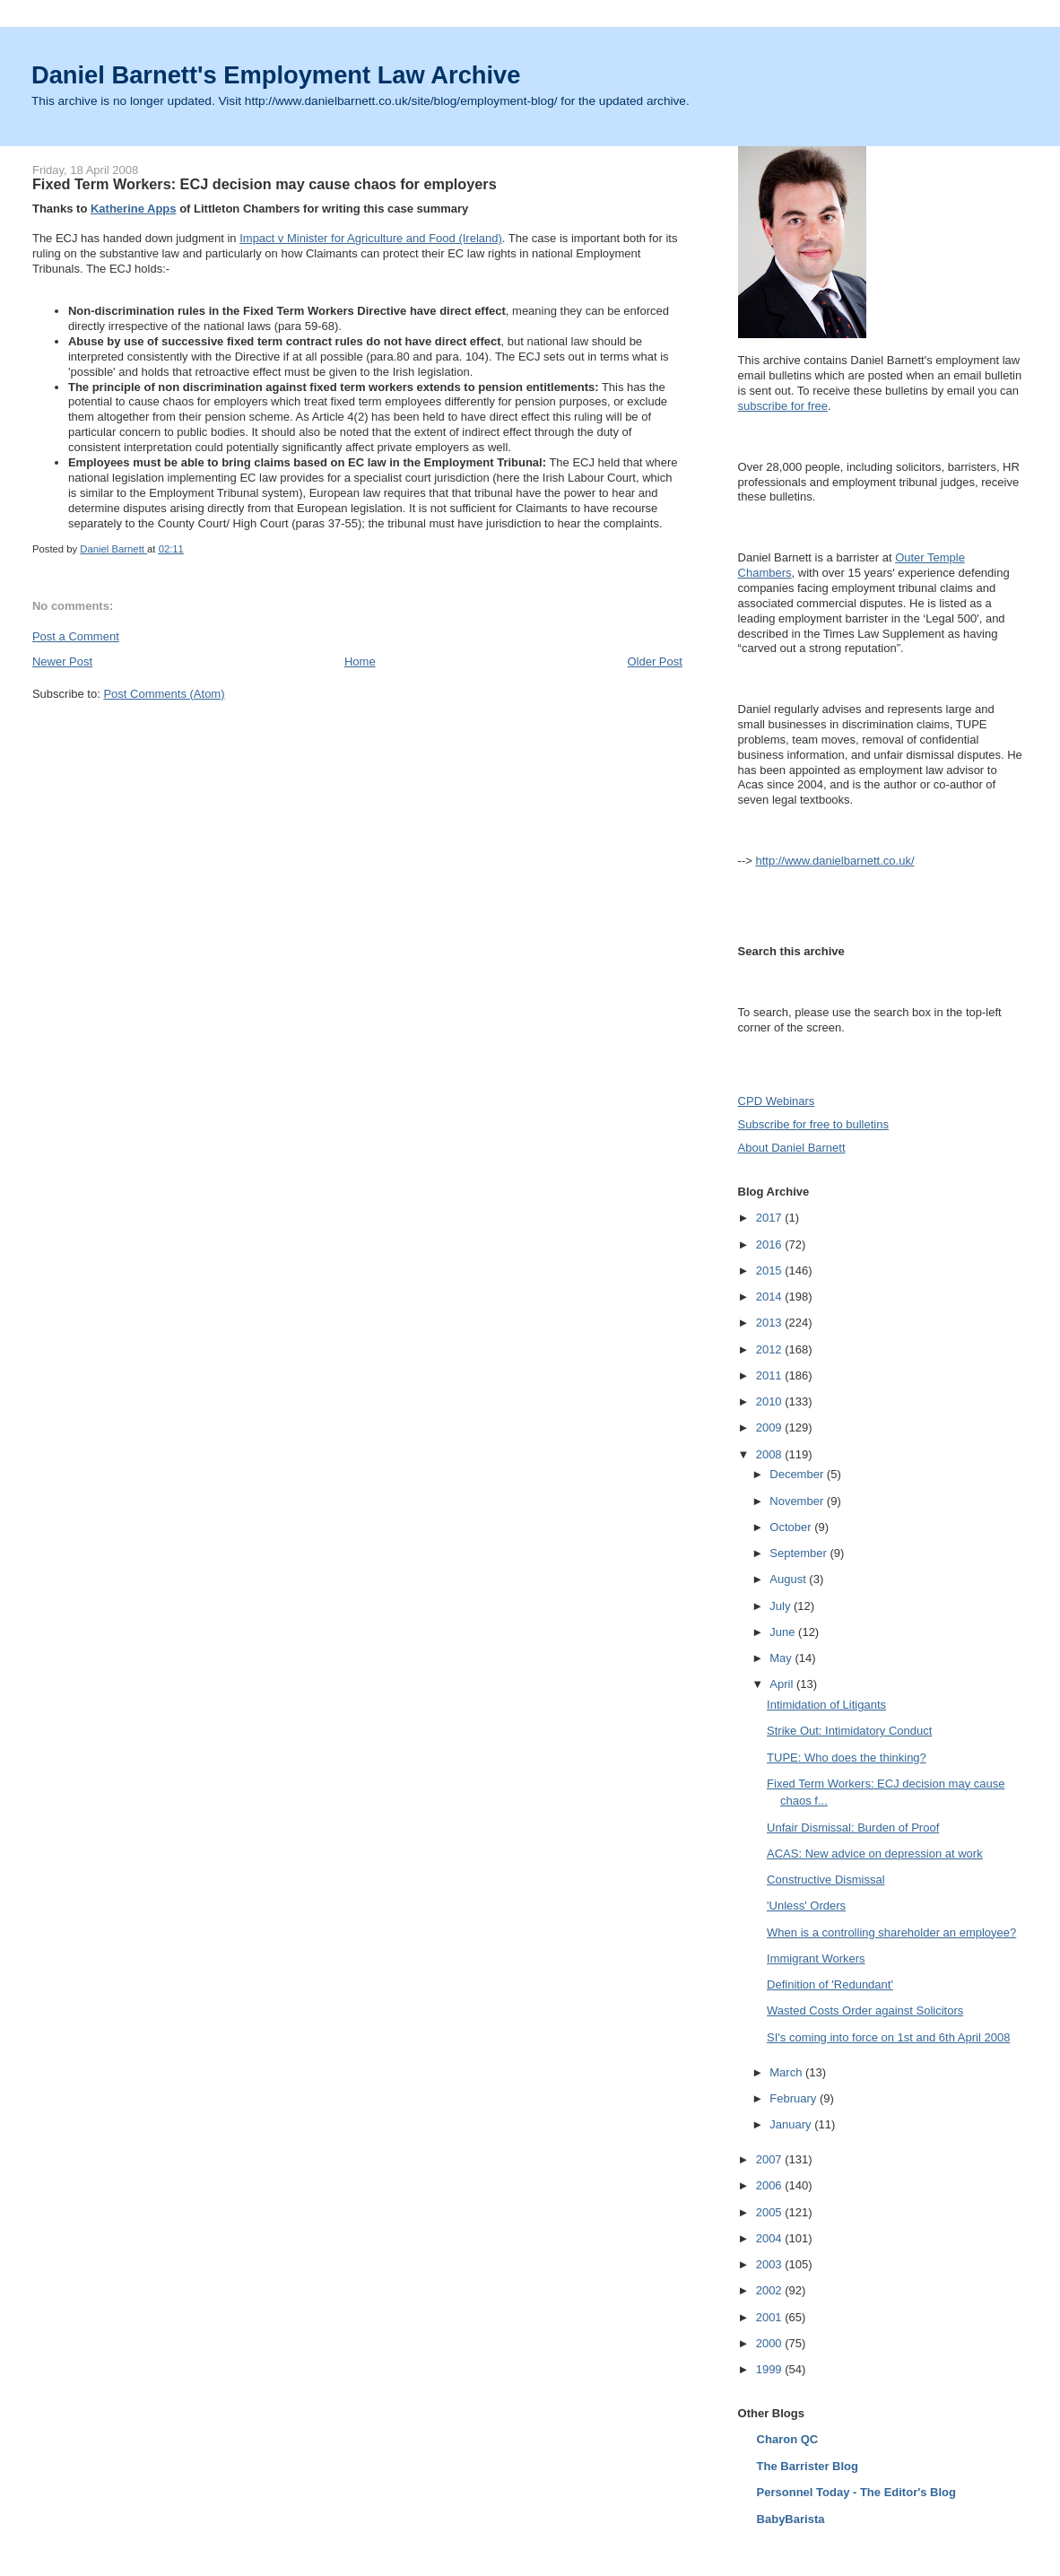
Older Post (654, 661)
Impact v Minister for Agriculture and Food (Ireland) (370, 238)
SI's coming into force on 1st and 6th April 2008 (888, 2037)
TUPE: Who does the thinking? (846, 1757)
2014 (771, 1296)
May (782, 1658)
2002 (771, 2290)
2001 (771, 2317)
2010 (771, 1401)
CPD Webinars (776, 1101)
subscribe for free (783, 406)
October (791, 1527)
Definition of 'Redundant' (830, 1984)
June (783, 1632)
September (799, 1553)
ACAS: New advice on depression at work (875, 1853)
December (798, 1474)
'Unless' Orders (806, 1905)
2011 (771, 1375)
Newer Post (62, 661)
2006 (771, 2185)
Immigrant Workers (816, 1958)
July (781, 1606)
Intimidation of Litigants (826, 1704)
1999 (771, 2369)
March (787, 2072)
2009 (771, 1427)
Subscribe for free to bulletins (813, 1124)
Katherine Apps (134, 208)
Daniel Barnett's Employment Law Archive (276, 75)
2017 (771, 1217)
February (794, 2098)
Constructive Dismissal (825, 1879)
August (789, 1579)
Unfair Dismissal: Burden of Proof (853, 1827)
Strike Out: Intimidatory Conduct (849, 1730)
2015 (771, 1270)
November (798, 1501)
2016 (771, 1244)
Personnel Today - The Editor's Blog (856, 2492)
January (791, 2124)
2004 (771, 2238)
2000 (771, 2343)
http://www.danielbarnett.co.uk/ (834, 860)
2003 (771, 2264)
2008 (771, 1454)
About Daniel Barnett (792, 1147)
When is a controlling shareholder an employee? (891, 1932)
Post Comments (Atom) (163, 694)
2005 (771, 2212)
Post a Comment (75, 636)
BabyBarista (791, 2519)
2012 (771, 1349)
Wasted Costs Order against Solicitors (865, 2010)
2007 (771, 2159)
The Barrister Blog (807, 2466)
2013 (771, 1322)
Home (360, 661)
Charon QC (788, 2439)
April (782, 1684)
